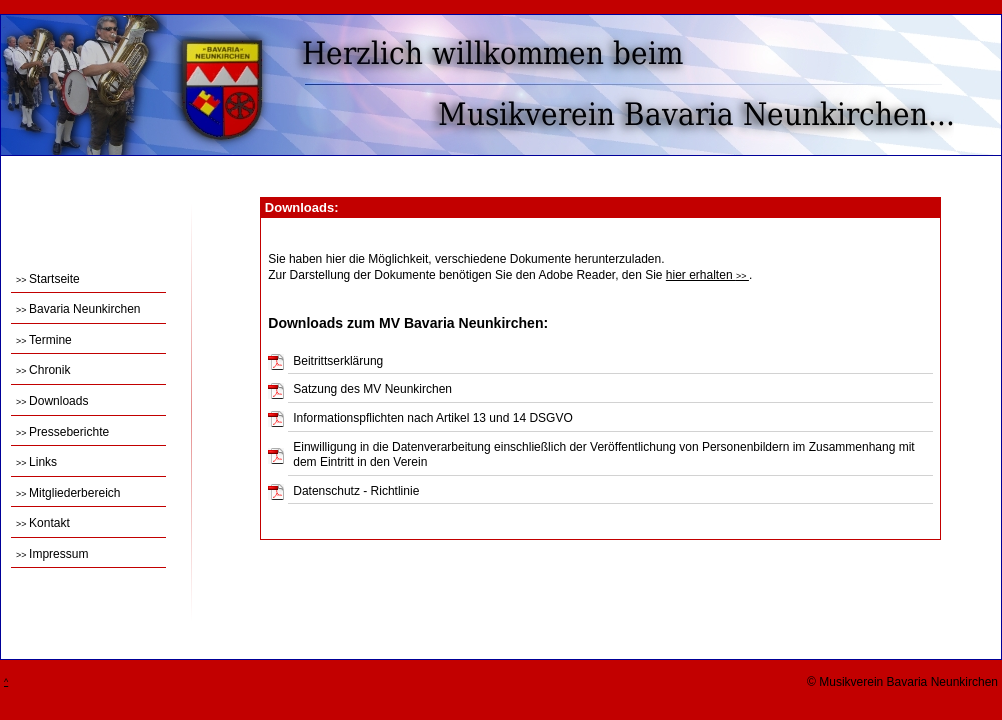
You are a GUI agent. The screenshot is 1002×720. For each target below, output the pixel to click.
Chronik (43, 370)
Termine (44, 340)
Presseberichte (62, 432)
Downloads (52, 401)
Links (36, 462)
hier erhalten (707, 275)
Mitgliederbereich (68, 493)
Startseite (48, 279)
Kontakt (43, 523)
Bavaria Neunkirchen (78, 309)
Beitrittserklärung (338, 361)
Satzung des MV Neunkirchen (372, 389)
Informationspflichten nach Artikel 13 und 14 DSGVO (433, 418)
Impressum (52, 554)
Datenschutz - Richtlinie (356, 491)
